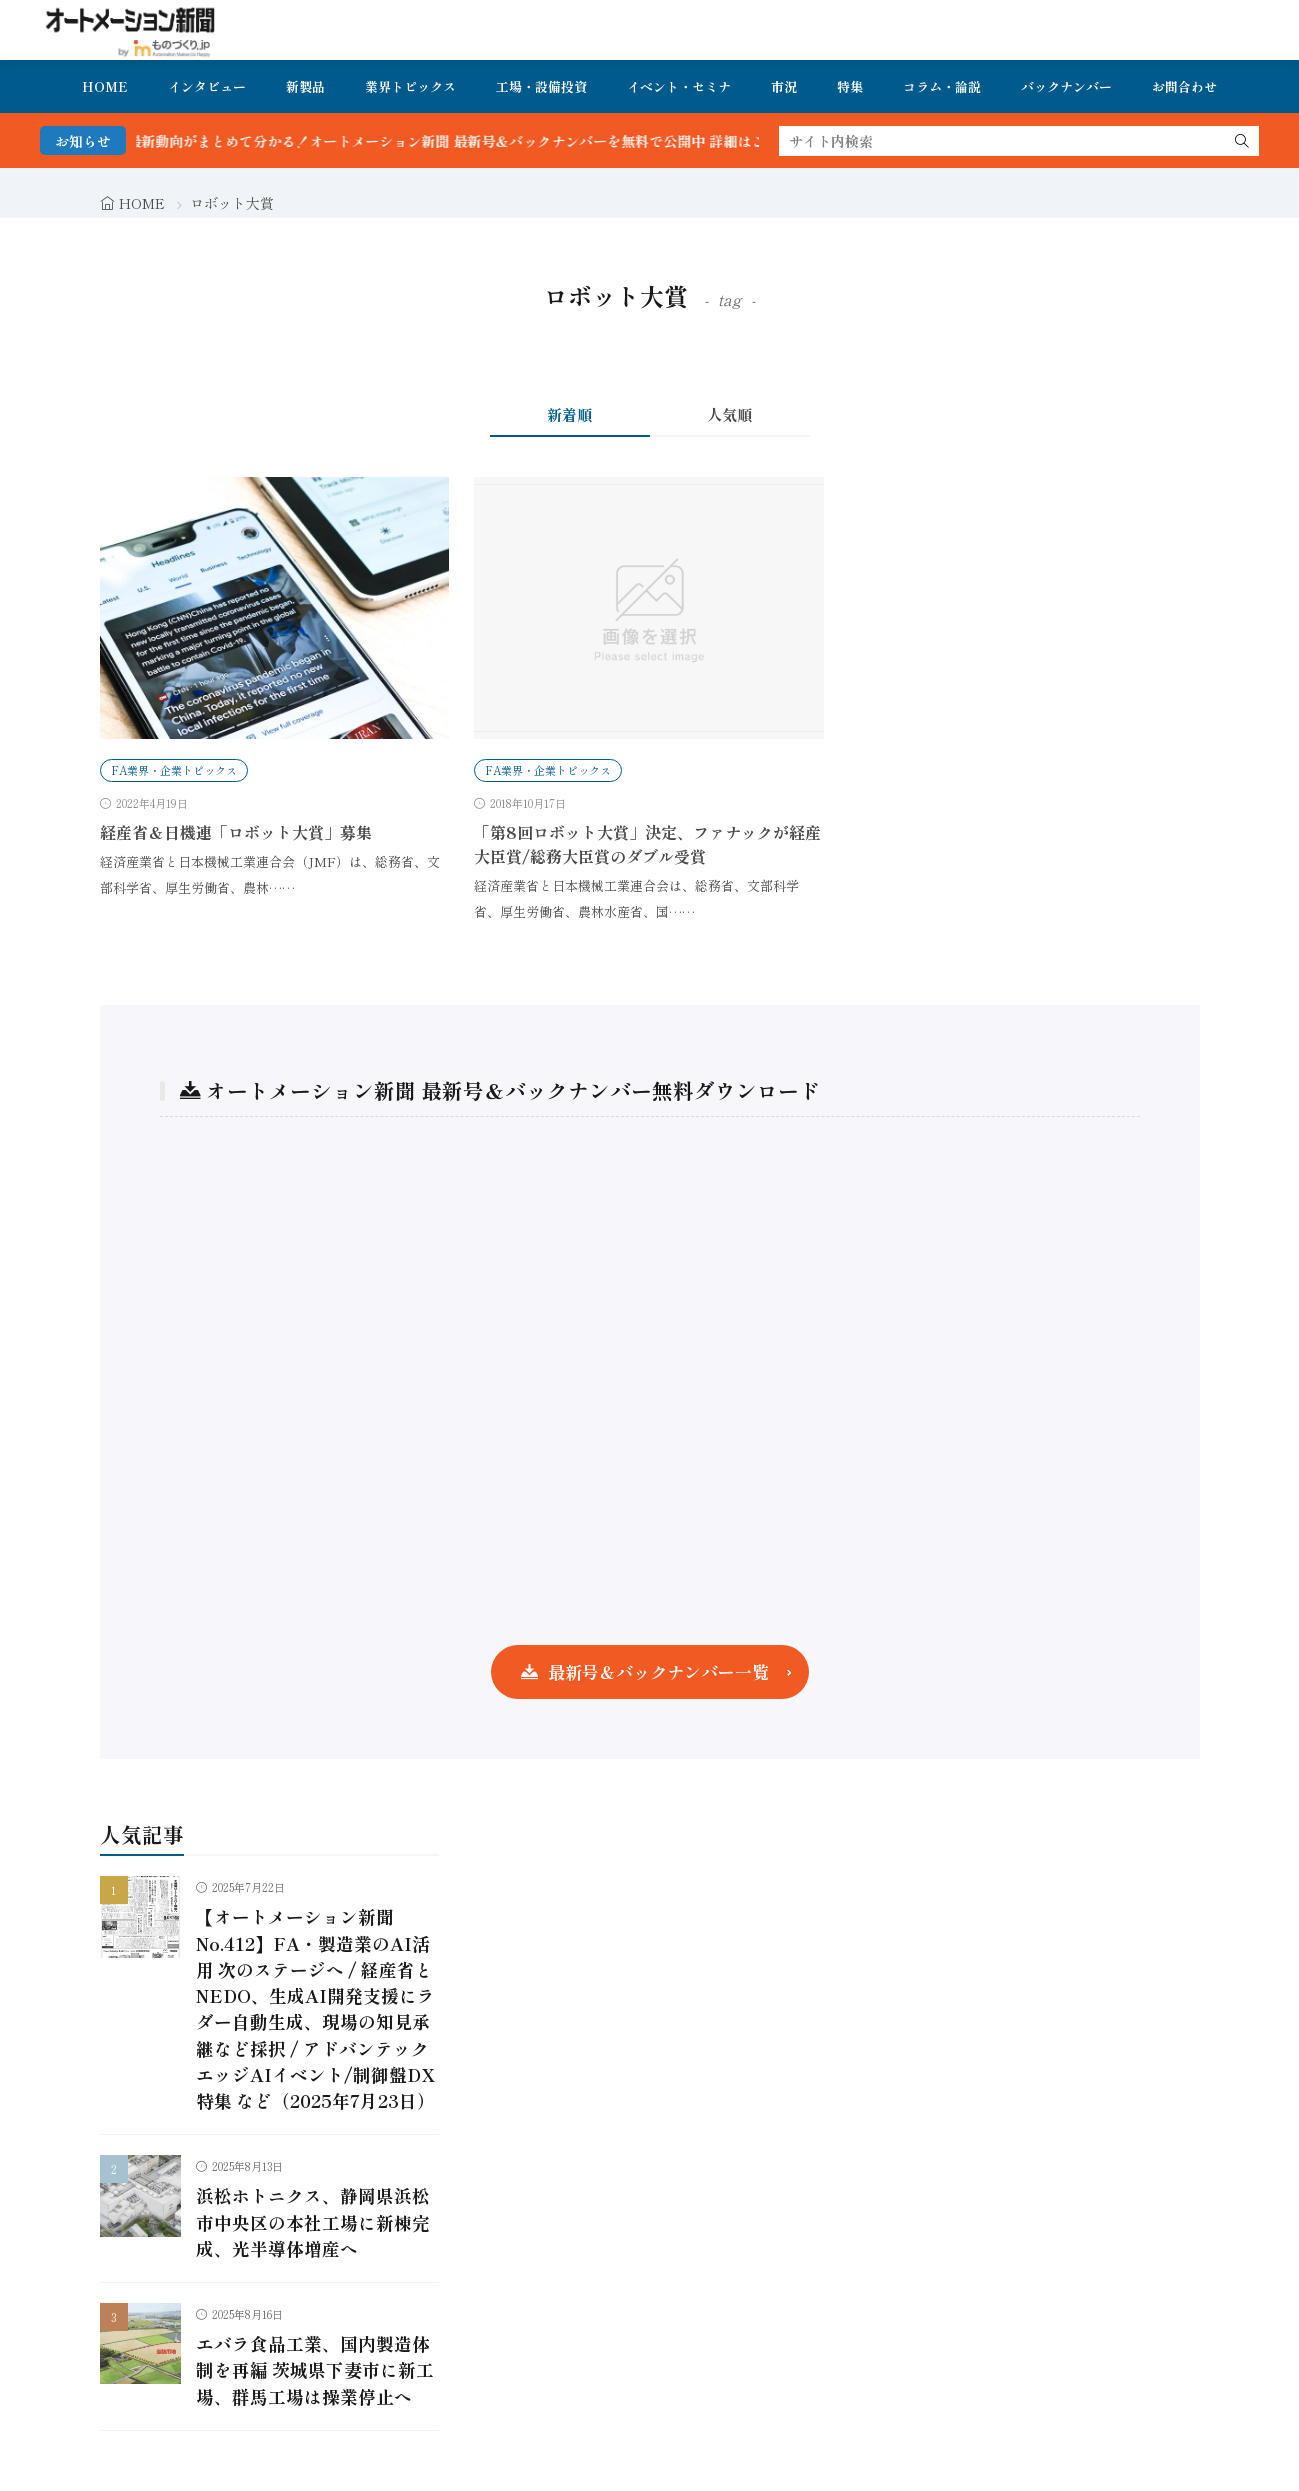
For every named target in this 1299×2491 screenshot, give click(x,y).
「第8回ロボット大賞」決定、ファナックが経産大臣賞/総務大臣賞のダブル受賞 (647, 844)
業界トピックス (410, 86)
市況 (784, 86)
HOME (105, 86)
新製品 (305, 86)
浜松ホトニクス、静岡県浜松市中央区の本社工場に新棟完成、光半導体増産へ (313, 2222)
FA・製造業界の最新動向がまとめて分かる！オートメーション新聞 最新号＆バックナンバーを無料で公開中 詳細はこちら (433, 141)
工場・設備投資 (541, 86)
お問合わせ (1184, 86)
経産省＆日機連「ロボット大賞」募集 (236, 832)
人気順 (729, 414)
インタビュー (207, 86)
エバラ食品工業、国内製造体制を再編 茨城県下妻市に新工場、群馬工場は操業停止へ (315, 2370)
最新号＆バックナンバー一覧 (658, 1671)
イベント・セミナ (679, 86)
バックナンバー (1066, 86)
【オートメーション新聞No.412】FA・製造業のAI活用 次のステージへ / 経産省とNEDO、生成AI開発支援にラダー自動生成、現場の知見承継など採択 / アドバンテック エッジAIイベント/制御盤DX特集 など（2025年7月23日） (315, 2008)
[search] (1242, 141)
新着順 (569, 414)
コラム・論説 (942, 86)
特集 (850, 86)
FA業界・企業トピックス (174, 770)
